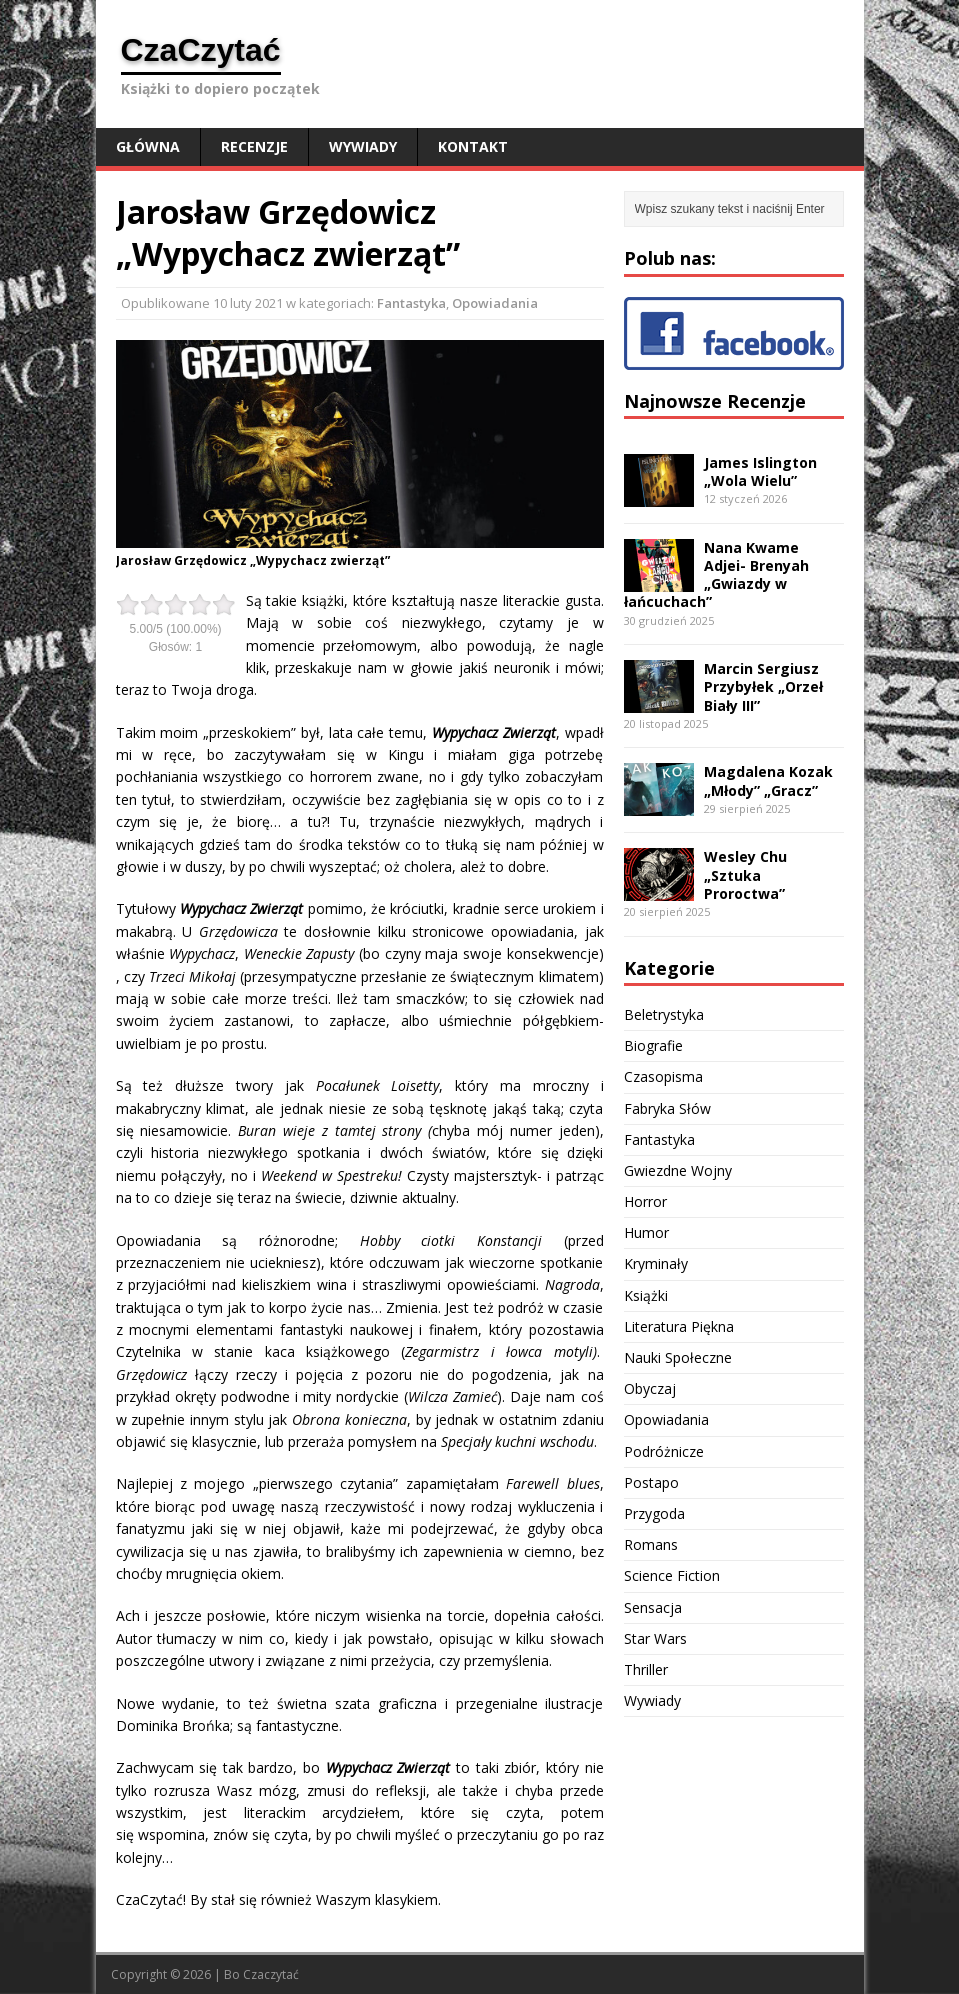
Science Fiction (672, 1575)
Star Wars (655, 1638)
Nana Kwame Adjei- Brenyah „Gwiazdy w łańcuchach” (716, 575)
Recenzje (254, 146)
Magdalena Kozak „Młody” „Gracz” (768, 780)
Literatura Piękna (679, 1326)
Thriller (646, 1669)
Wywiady (363, 146)
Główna (148, 146)
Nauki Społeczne (678, 1357)
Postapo (651, 1482)
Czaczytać (271, 1974)
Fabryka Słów (667, 1108)
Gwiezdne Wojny (678, 1170)
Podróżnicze (664, 1451)
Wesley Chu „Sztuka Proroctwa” (745, 874)
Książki (646, 1295)
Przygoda (654, 1513)
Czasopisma (663, 1076)
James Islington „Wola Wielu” (760, 471)
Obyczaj (650, 1388)
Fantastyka (411, 303)
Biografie (653, 1045)
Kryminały (656, 1263)
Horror (645, 1201)
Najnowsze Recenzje (715, 401)
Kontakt (473, 146)
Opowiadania (495, 303)
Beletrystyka (664, 1014)
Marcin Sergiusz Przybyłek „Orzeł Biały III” (763, 686)
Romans (651, 1544)
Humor (646, 1232)
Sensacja (653, 1607)
